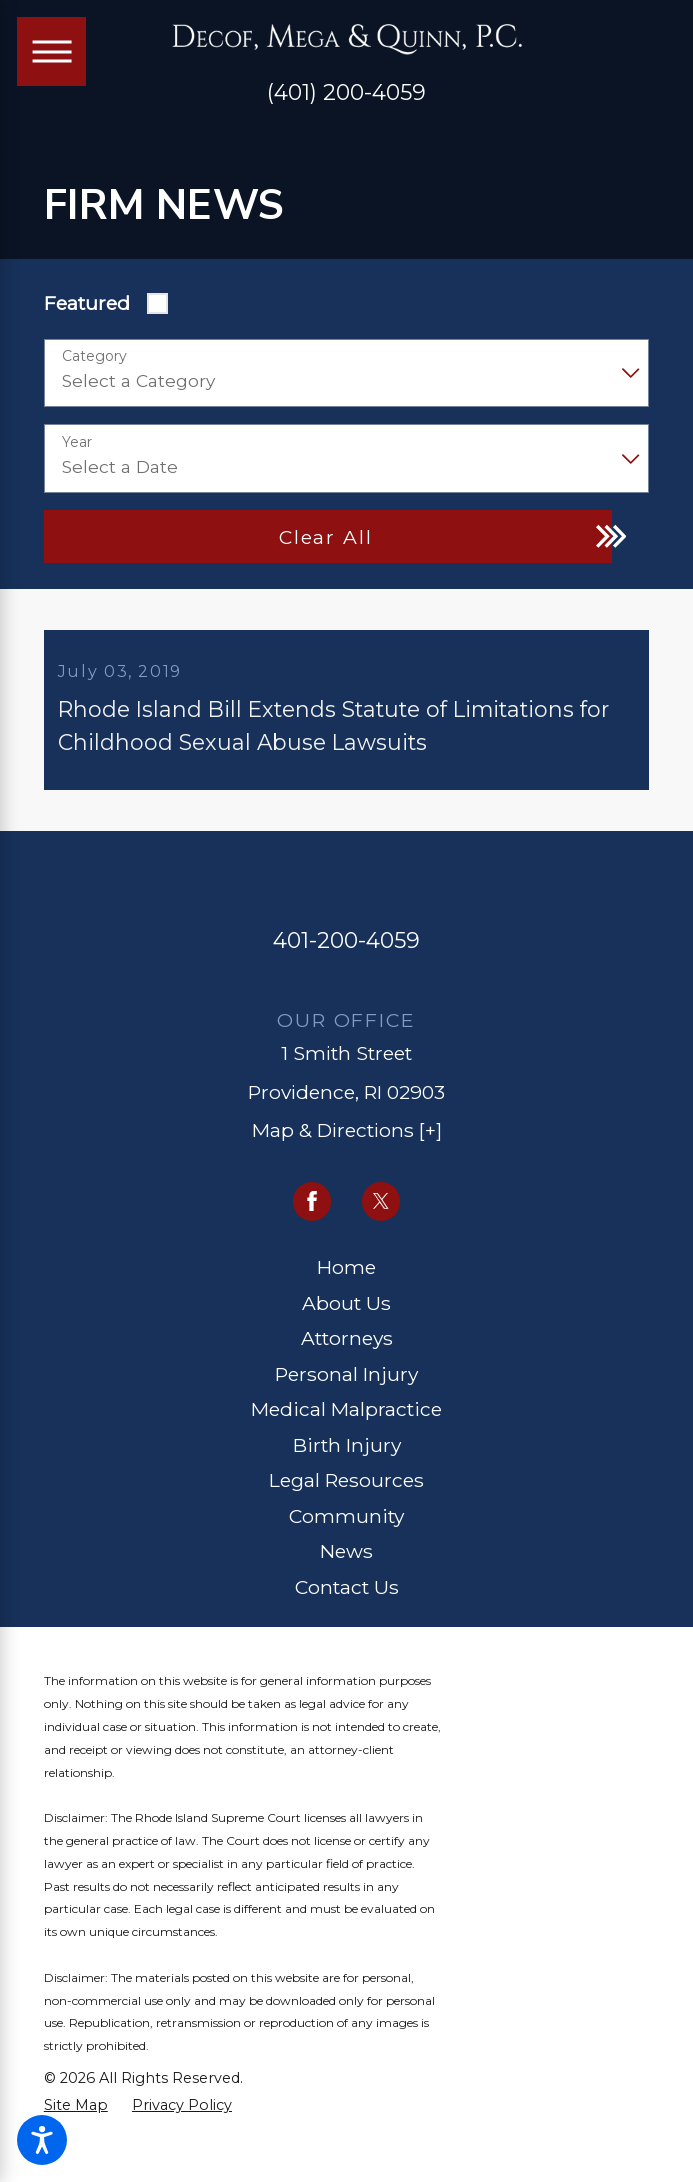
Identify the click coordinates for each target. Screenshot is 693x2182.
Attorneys (347, 1346)
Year (77, 442)
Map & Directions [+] (347, 1138)
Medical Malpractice (346, 1417)
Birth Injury (347, 1453)
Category (94, 356)
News (346, 1559)
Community (346, 1524)
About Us (346, 1311)
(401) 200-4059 (346, 93)
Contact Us (347, 1595)
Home (346, 1275)
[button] (42, 2140)
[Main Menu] (51, 51)
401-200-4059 (346, 948)
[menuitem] (346, 1275)
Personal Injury (346, 1382)
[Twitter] (381, 1209)
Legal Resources (346, 1488)
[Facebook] (312, 1209)
